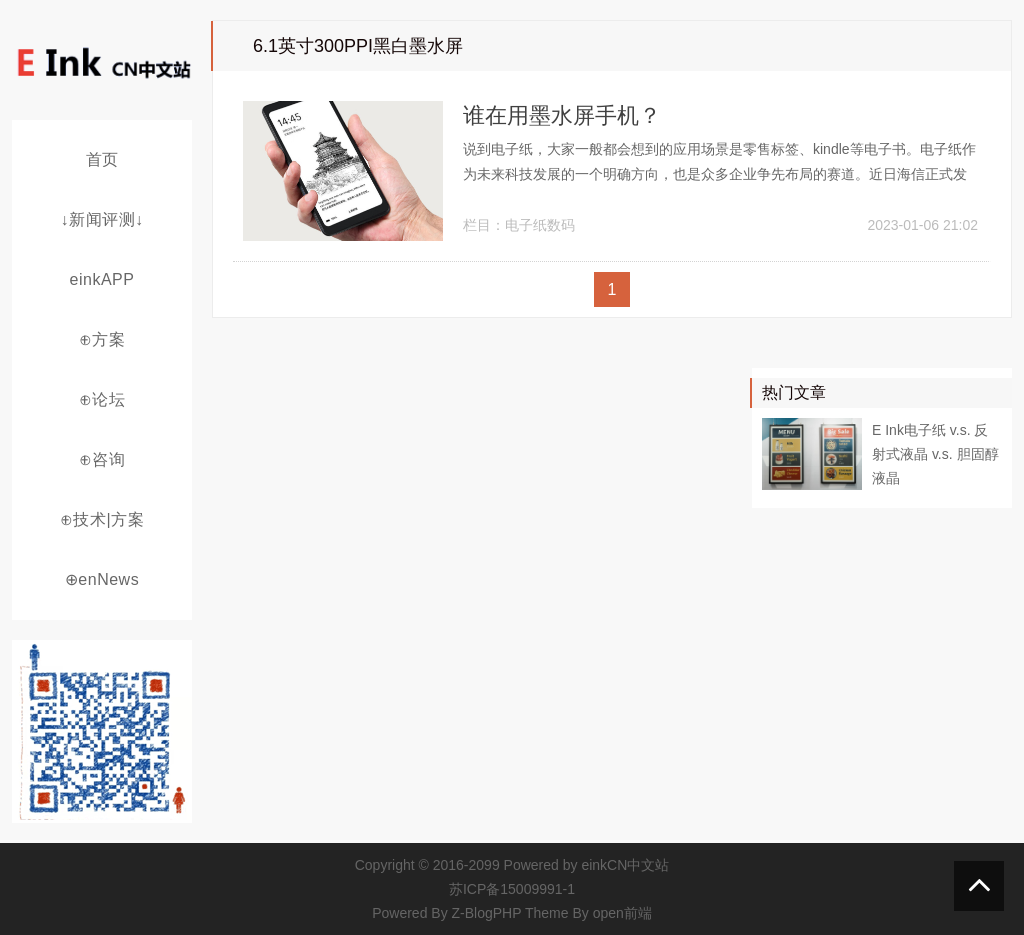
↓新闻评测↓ (102, 219)
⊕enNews (102, 579)
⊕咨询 (102, 459)
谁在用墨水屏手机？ (562, 115)
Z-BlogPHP (487, 913)
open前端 (622, 913)
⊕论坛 (102, 399)
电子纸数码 (540, 225)
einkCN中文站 (625, 865)
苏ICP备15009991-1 (512, 889)
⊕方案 (102, 339)
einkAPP (102, 279)
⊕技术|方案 (102, 519)
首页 (102, 159)
